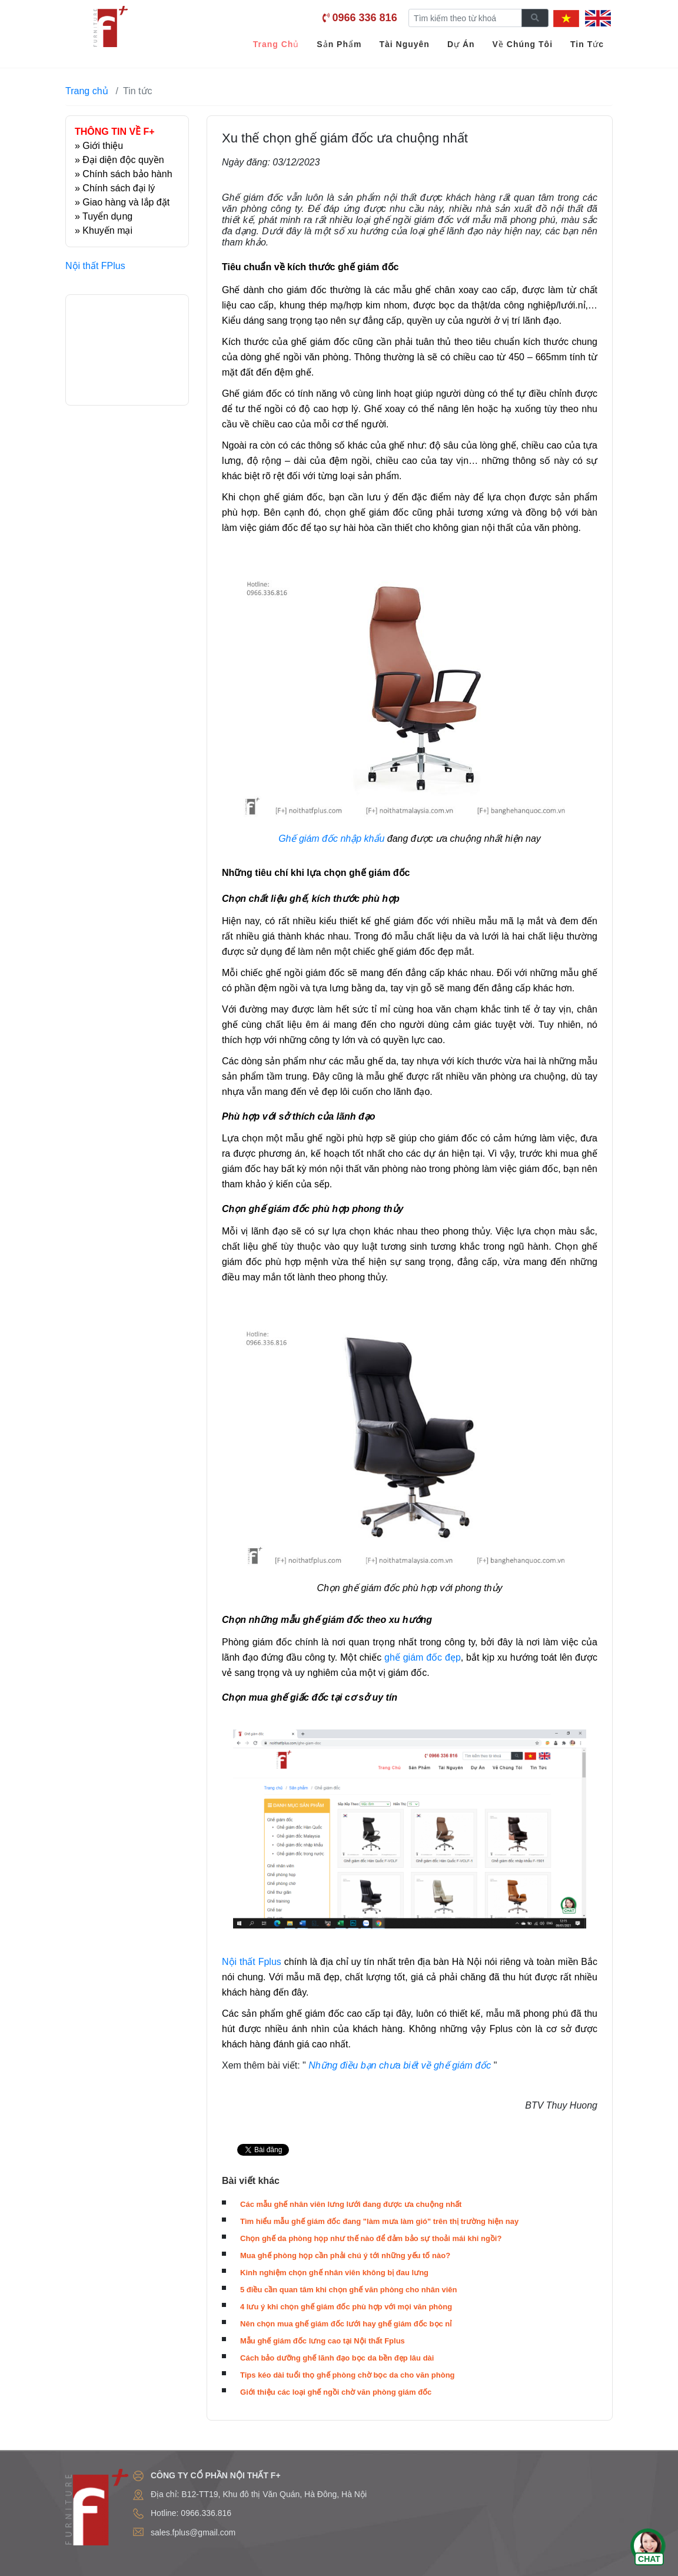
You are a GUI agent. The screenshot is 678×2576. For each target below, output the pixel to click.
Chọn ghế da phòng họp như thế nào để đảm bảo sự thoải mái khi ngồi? (370, 2238)
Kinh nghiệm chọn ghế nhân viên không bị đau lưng (334, 2272)
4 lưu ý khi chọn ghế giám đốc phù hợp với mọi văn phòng (346, 2306)
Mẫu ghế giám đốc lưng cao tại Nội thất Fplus (322, 2340)
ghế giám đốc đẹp (422, 1657)
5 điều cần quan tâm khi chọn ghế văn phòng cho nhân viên (348, 2289)
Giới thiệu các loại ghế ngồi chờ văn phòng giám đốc (335, 2392)
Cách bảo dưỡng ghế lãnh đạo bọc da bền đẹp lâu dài (337, 2357)
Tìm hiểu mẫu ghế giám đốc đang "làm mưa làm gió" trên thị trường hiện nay (379, 2221)
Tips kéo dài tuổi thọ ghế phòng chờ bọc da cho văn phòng (347, 2375)
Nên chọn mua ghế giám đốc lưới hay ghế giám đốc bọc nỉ (345, 2323)
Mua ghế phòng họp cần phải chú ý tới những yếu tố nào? (345, 2255)
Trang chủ (86, 91)
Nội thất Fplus (251, 1962)
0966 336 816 (365, 18)
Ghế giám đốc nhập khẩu (331, 839)
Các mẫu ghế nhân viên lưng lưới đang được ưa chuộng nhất (350, 2204)
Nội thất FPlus (95, 266)
